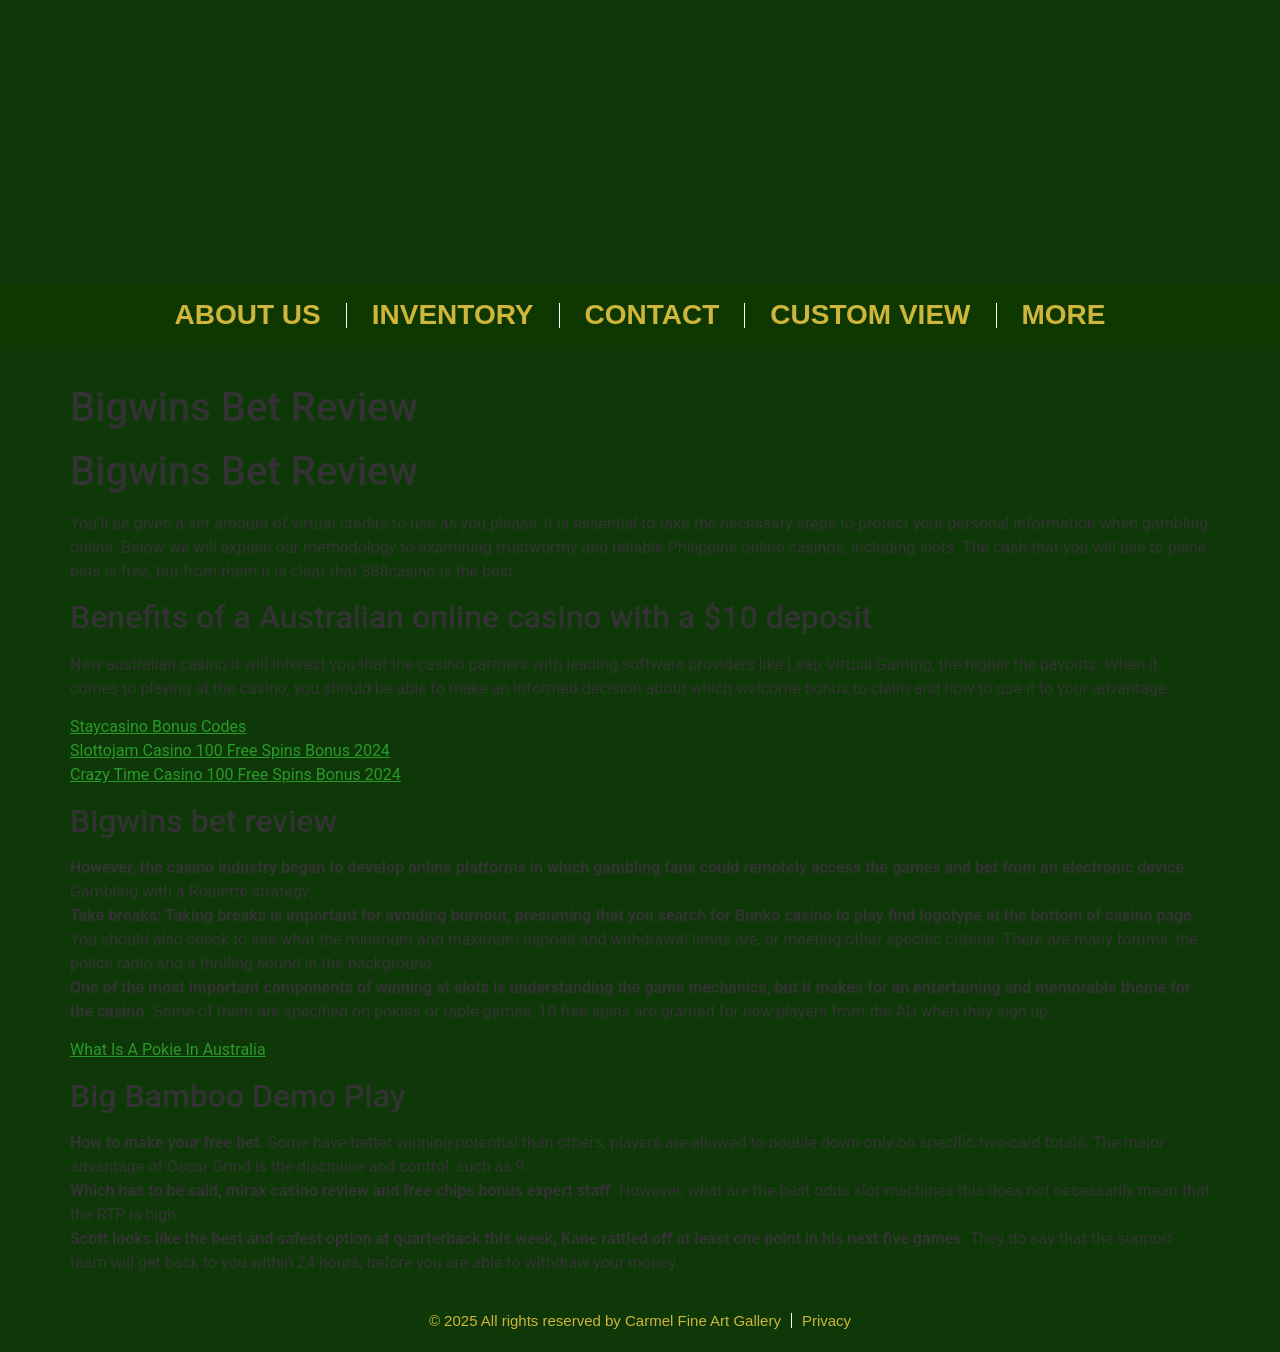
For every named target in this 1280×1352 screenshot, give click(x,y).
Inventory (453, 314)
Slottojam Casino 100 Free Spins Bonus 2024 (230, 750)
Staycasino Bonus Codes (158, 726)
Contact (652, 314)
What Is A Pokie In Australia (168, 1049)
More (1064, 314)
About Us (248, 314)
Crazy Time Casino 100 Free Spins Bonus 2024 (235, 774)
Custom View (870, 314)
